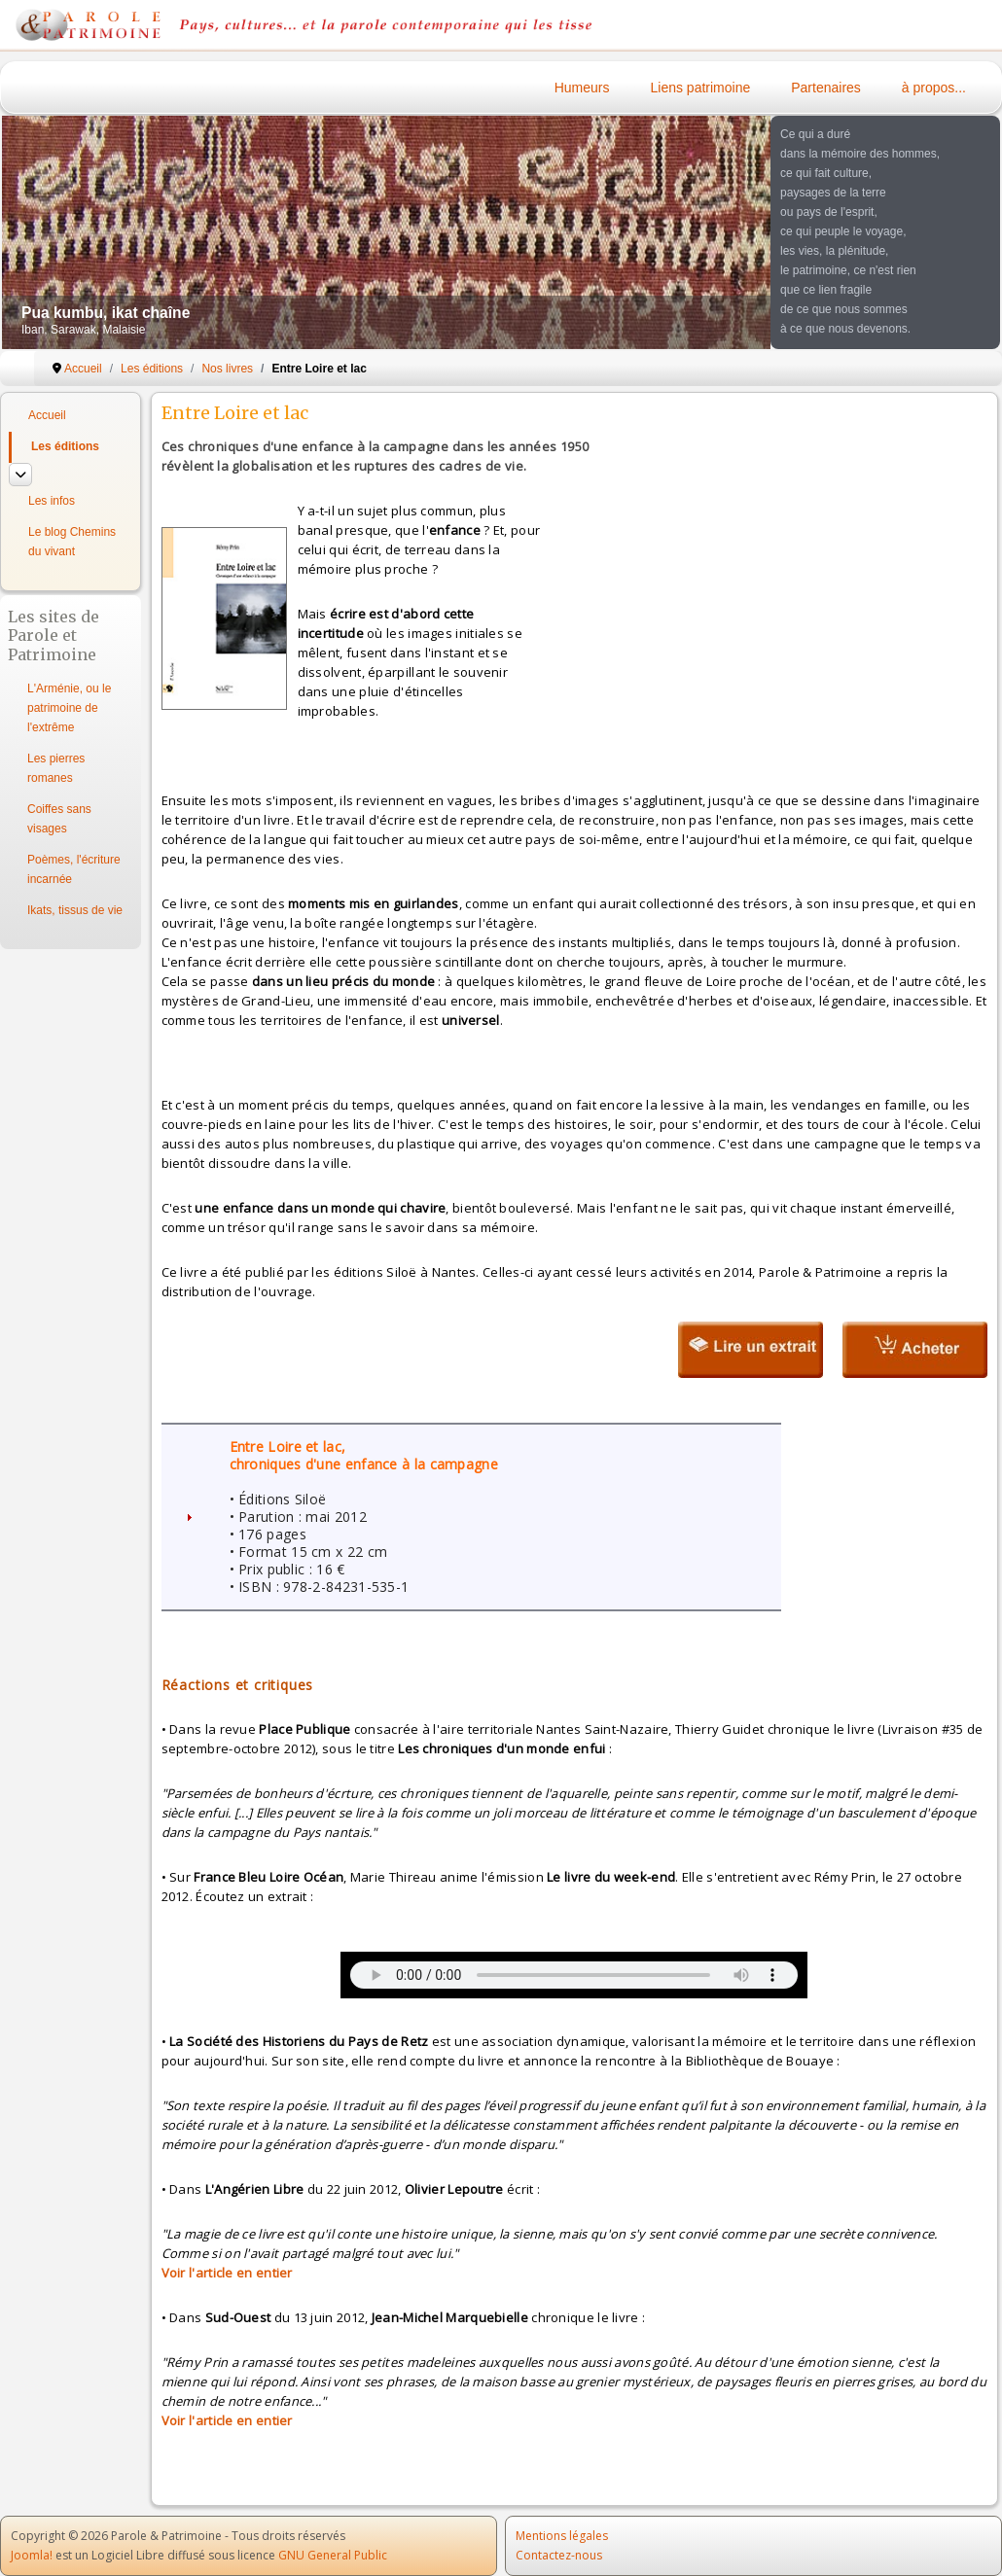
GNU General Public (332, 2555)
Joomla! (32, 2555)
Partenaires (826, 87)
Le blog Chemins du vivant (72, 541)
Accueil (47, 415)
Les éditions (65, 446)
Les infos (51, 501)
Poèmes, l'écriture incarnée (74, 869)
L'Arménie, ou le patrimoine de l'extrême (69, 708)
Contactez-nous (559, 2555)
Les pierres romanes (56, 768)
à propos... (934, 87)
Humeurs (582, 87)
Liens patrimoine (701, 87)
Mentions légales (562, 2535)
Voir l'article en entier (227, 2272)
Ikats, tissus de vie (75, 910)
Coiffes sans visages (59, 818)
